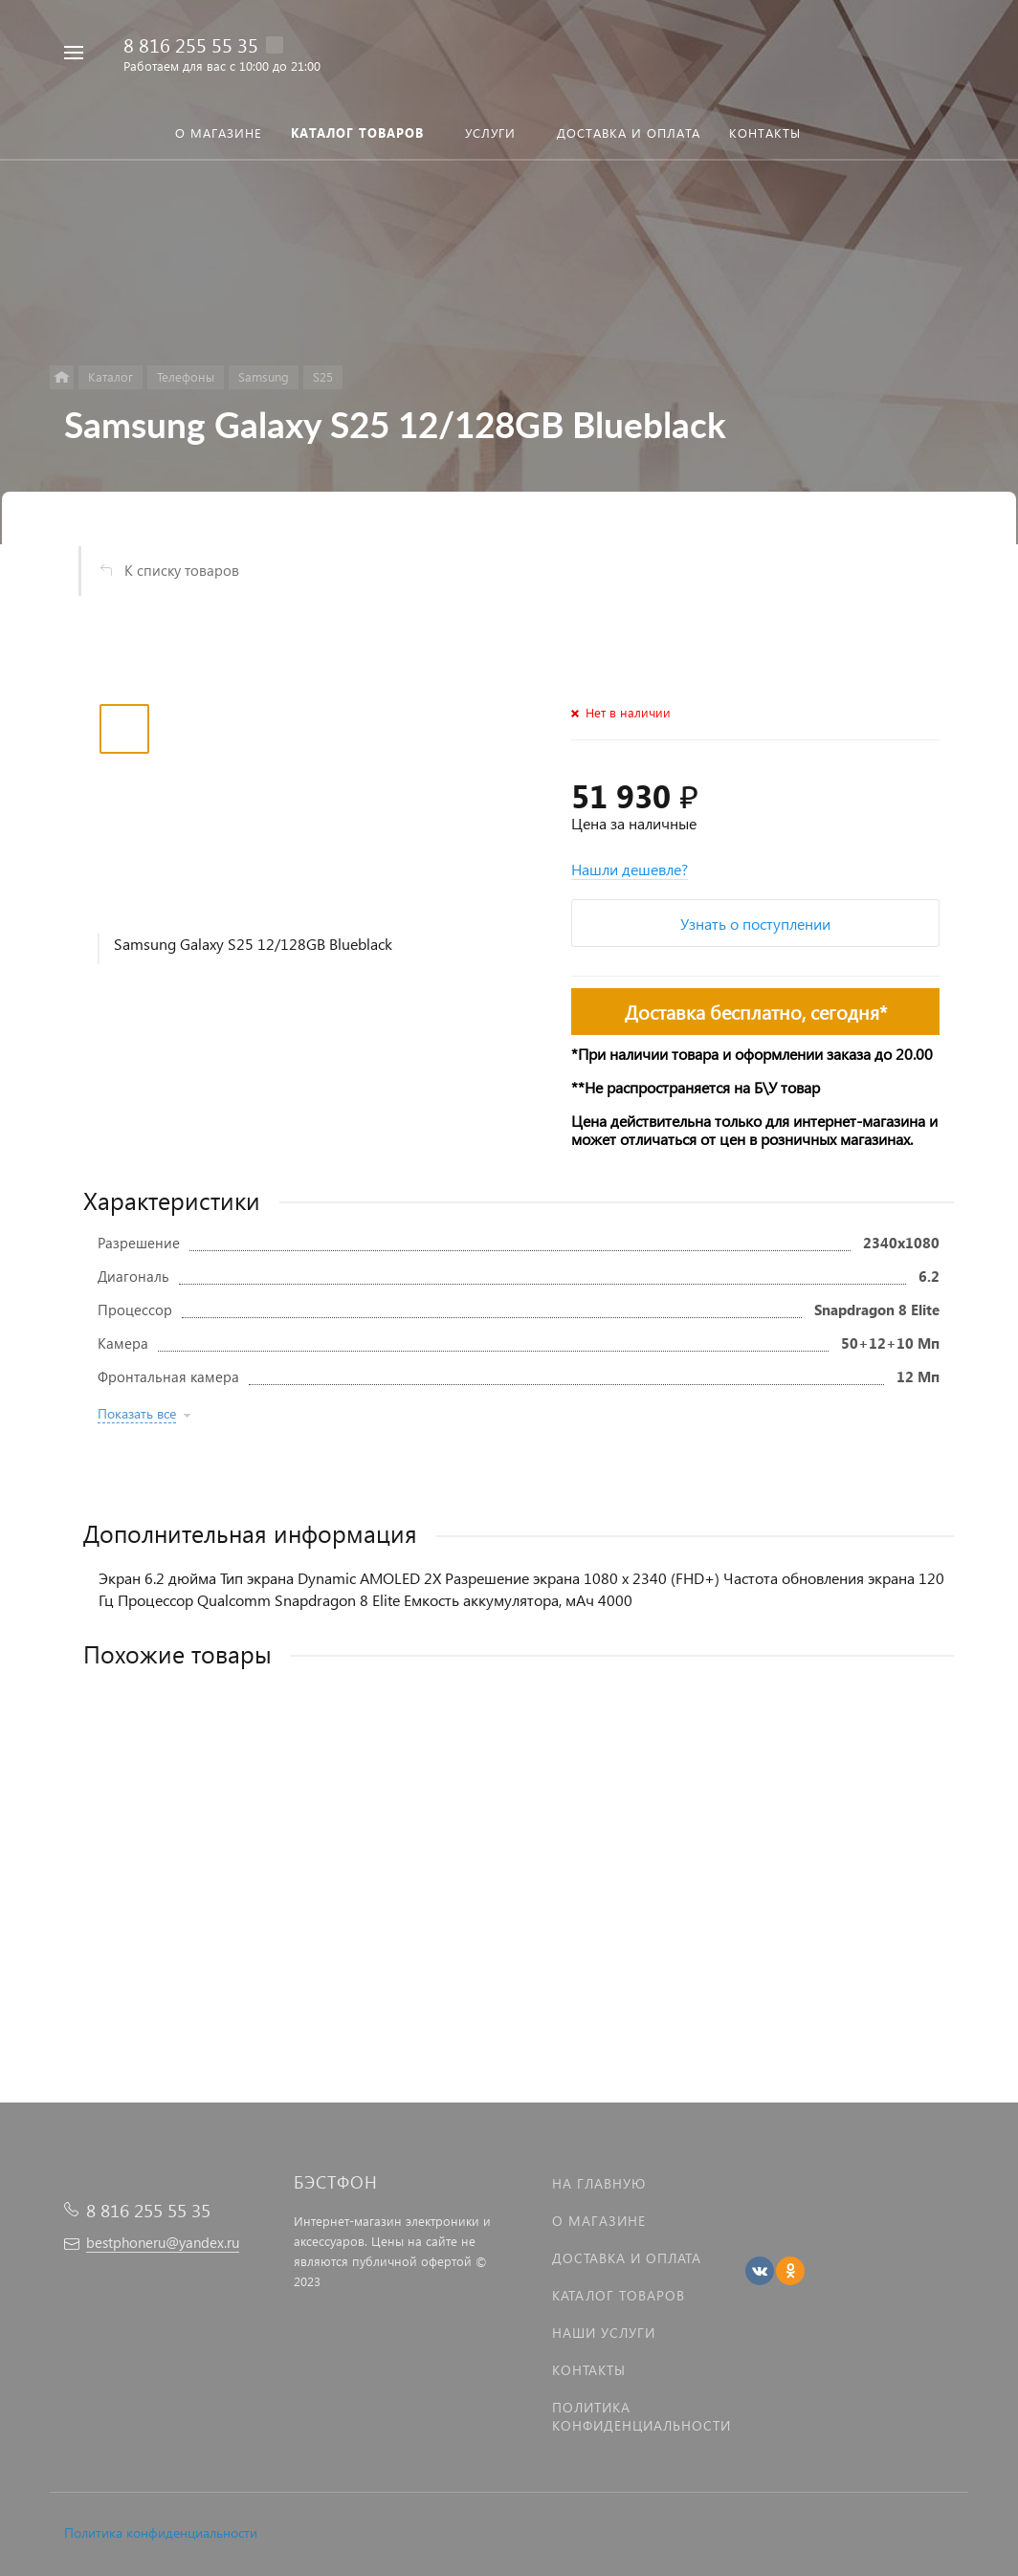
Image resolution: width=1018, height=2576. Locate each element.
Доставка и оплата (626, 2258)
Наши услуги (603, 2332)
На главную (599, 2183)
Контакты (589, 2370)
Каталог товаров (618, 2295)
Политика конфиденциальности (160, 2532)
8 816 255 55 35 (190, 44)
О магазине (599, 2221)
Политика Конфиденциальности (641, 2416)
